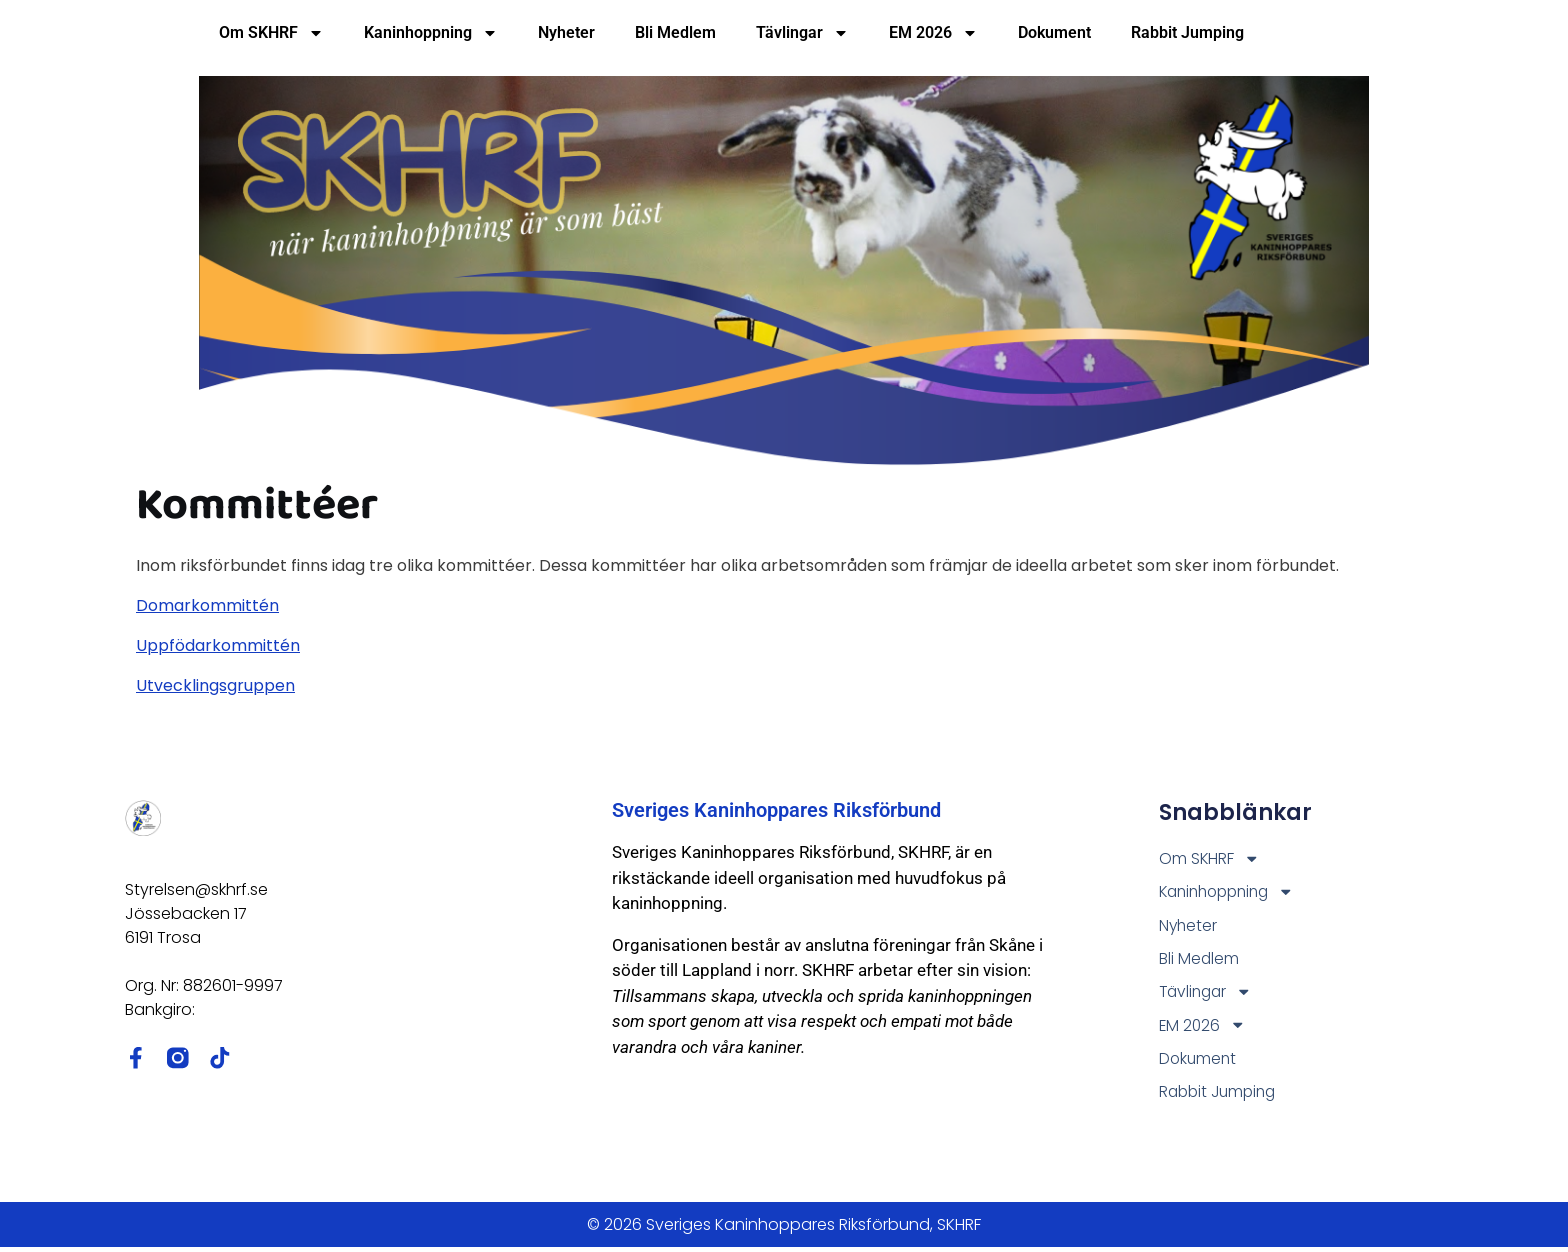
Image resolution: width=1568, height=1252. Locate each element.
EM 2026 (933, 33)
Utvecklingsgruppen (215, 685)
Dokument (1054, 32)
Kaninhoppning (431, 33)
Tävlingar (802, 33)
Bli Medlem (675, 32)
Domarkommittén (207, 605)
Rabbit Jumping (1187, 32)
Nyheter (566, 32)
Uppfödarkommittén (218, 645)
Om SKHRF (271, 33)
